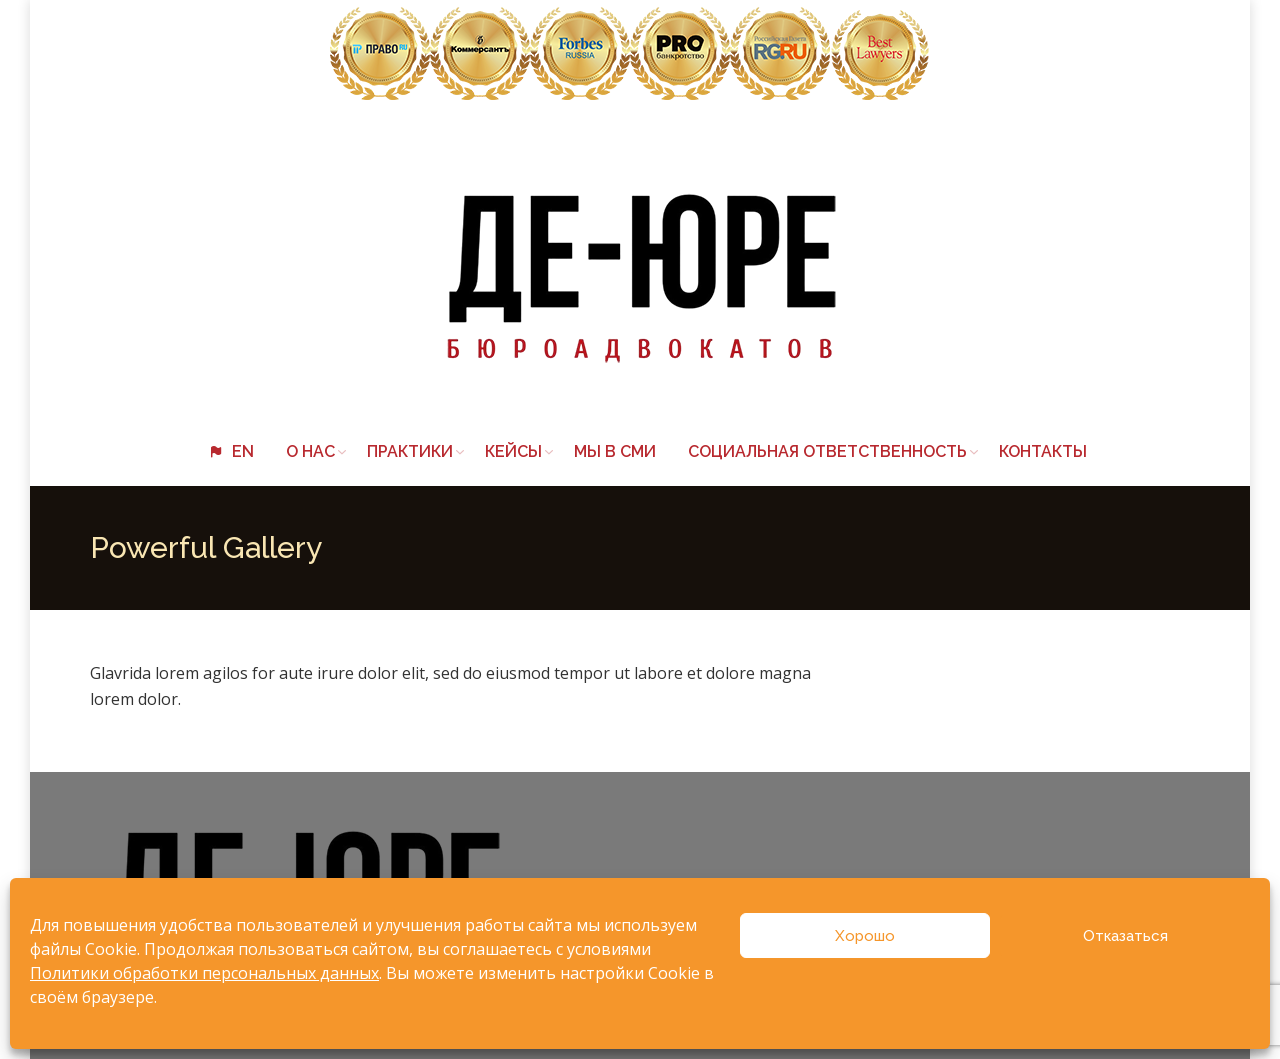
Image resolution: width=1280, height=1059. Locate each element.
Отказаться (1125, 936)
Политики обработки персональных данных (204, 973)
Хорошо (865, 936)
